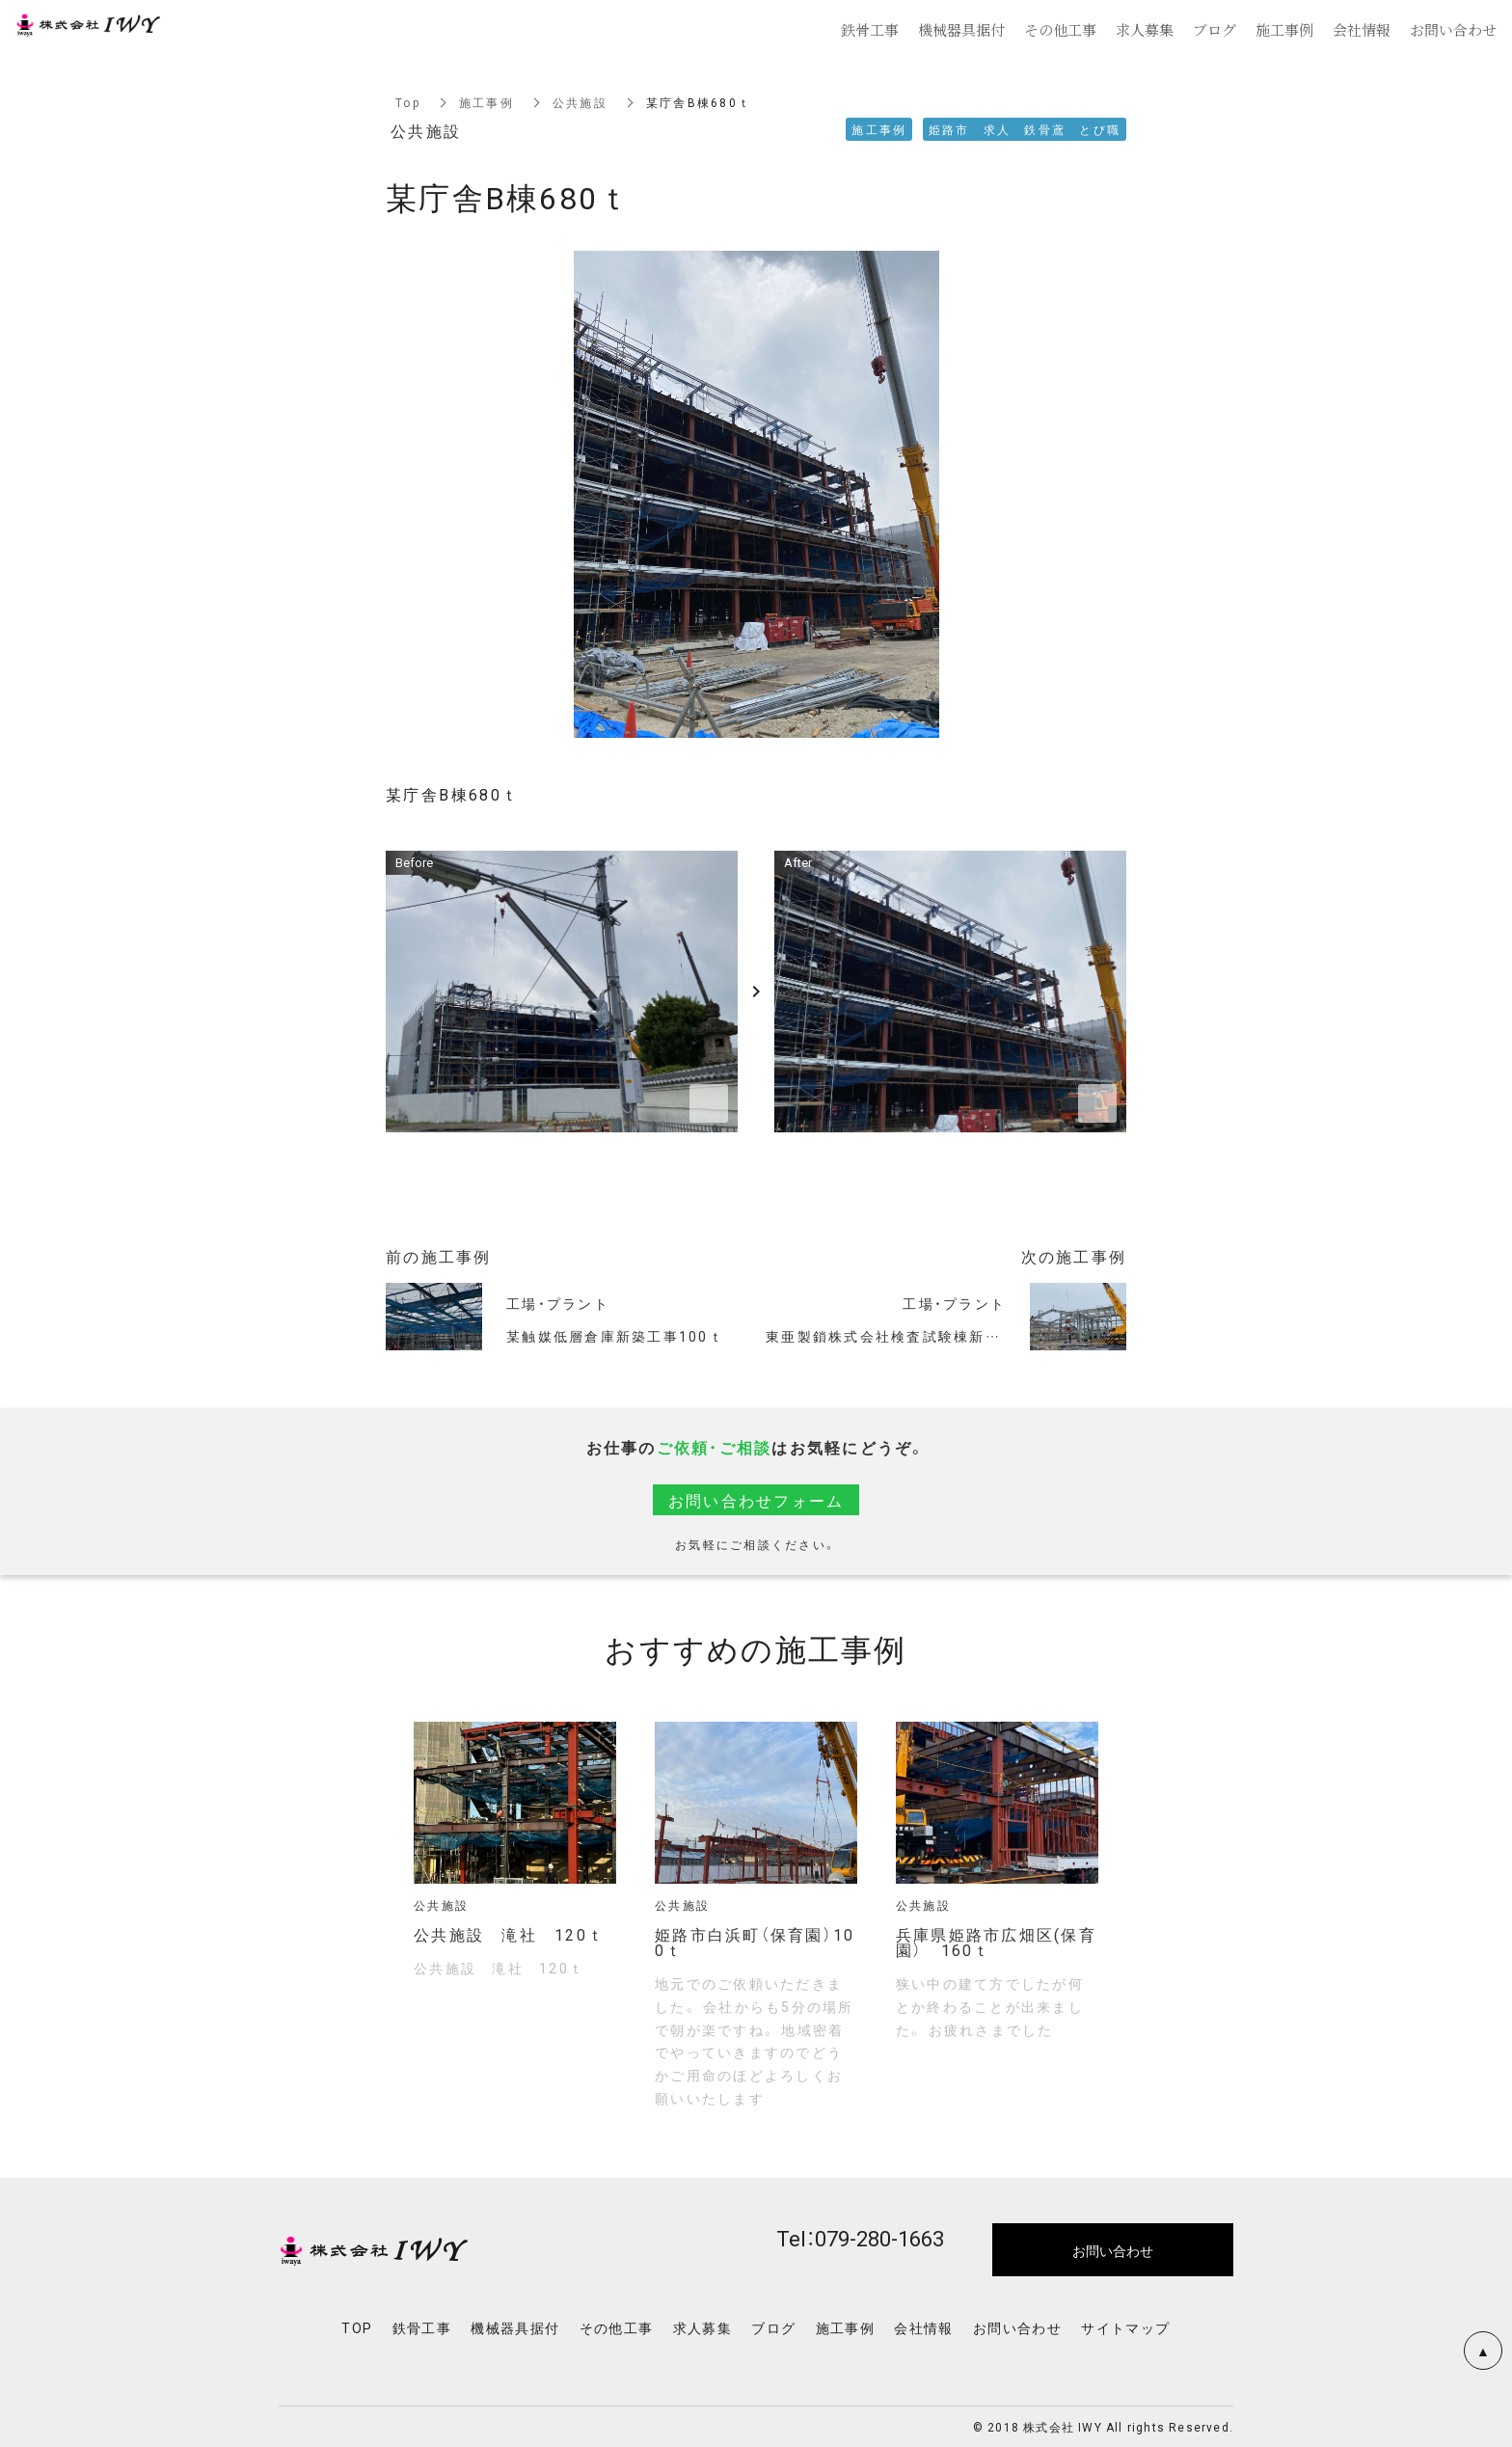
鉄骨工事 (422, 2327)
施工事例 (486, 102)
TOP (356, 2327)
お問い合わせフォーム (756, 1499)
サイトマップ (1125, 2327)
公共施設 (580, 102)
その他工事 (617, 2327)
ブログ (773, 2327)
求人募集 (703, 2327)
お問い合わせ (1017, 2327)
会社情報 (924, 2327)
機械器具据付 (515, 2327)
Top (407, 102)
